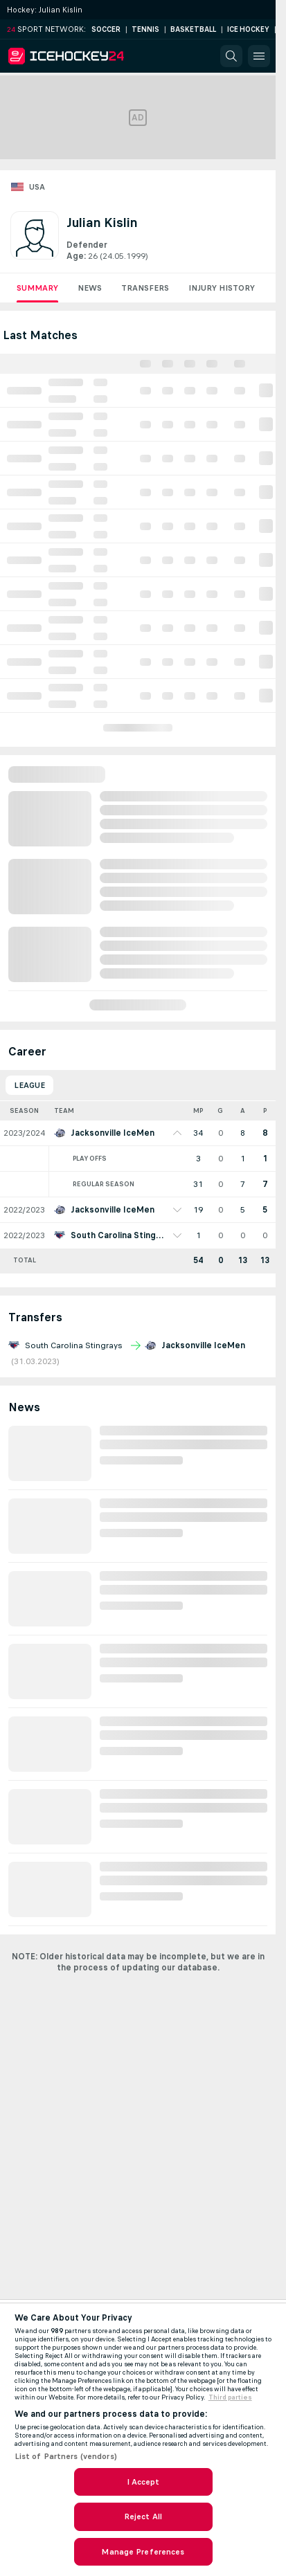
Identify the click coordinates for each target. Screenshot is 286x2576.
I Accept (143, 2482)
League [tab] (29, 1085)
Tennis (145, 29)
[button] (231, 56)
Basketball (193, 29)
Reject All (143, 2516)
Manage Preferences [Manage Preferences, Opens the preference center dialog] (142, 2552)
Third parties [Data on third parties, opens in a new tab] (230, 2397)
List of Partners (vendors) (66, 2456)
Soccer (105, 29)
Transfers (145, 288)
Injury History (221, 288)
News (90, 288)
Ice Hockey (248, 29)
